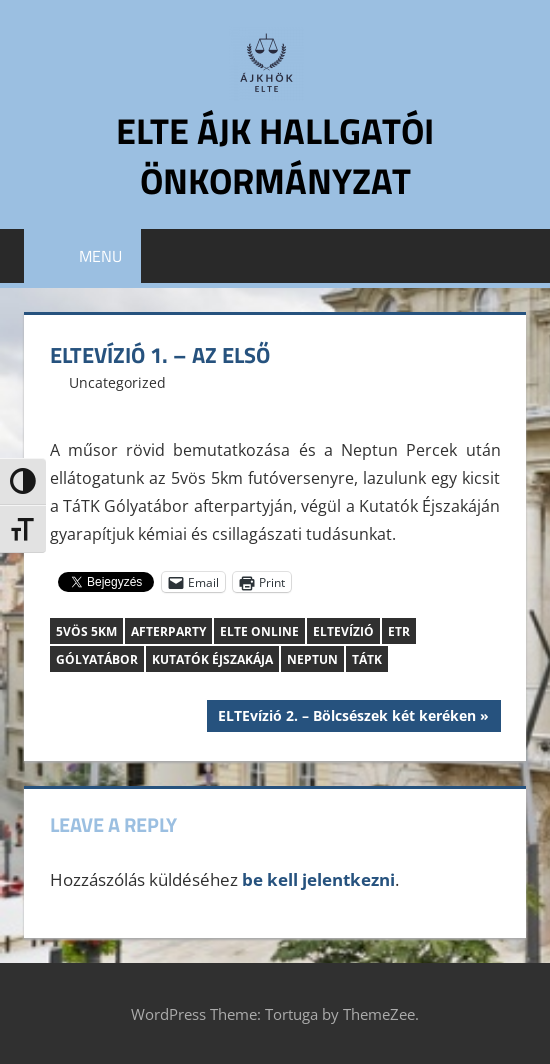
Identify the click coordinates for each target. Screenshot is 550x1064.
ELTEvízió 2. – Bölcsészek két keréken (346, 718)
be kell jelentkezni (318, 879)
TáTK (367, 659)
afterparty (168, 631)
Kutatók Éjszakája (212, 659)
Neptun (312, 659)
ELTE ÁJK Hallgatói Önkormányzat (275, 155)
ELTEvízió (343, 631)
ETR (399, 631)
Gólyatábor (97, 659)
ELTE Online (259, 631)
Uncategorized (117, 382)
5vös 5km (86, 631)
